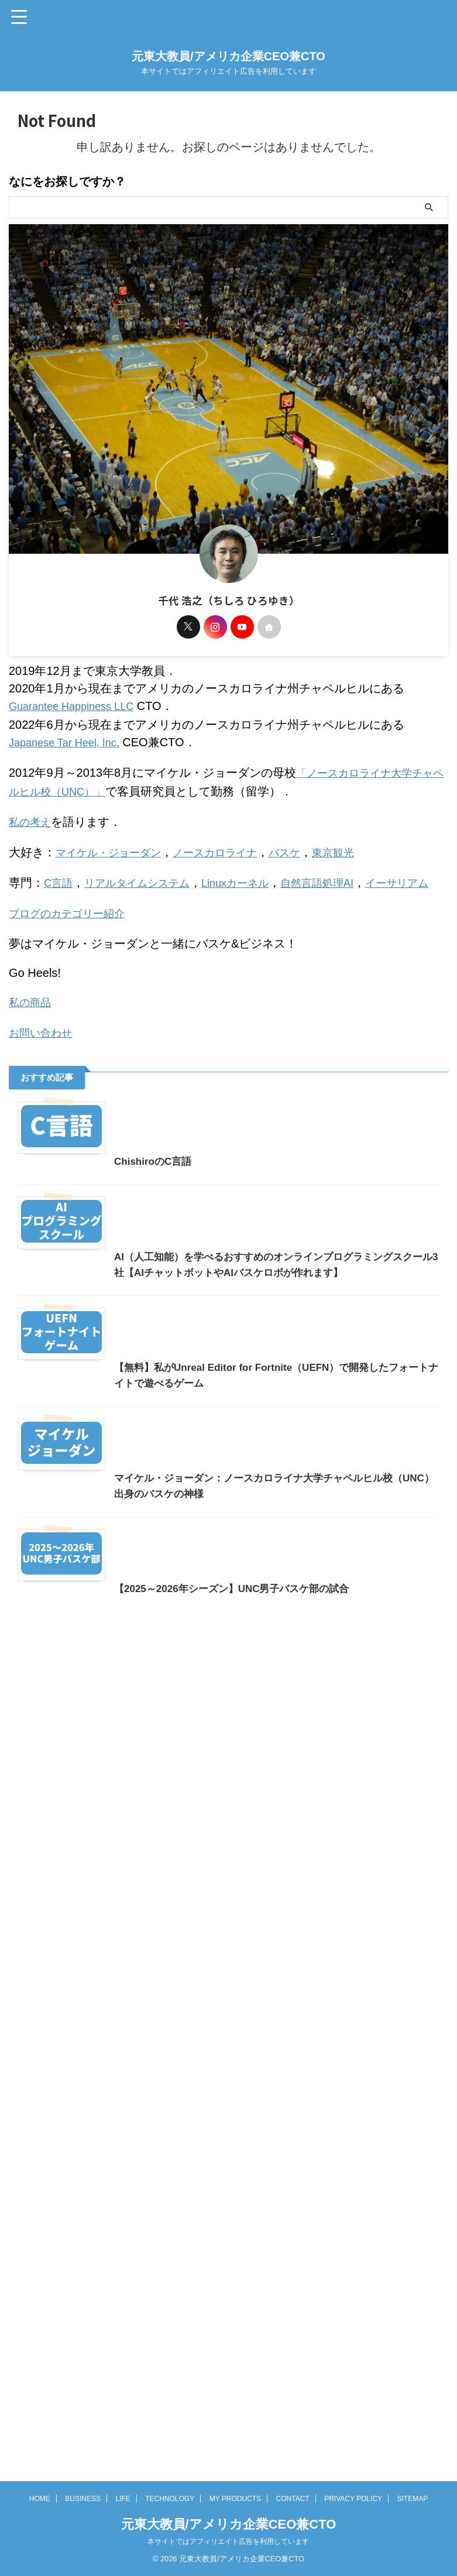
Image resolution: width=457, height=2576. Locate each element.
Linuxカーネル (253, 875)
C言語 (59, 875)
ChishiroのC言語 (58, 1341)
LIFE (122, 2539)
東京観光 (359, 846)
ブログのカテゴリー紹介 (73, 922)
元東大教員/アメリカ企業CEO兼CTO (228, 56)
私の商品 (32, 1010)
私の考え (32, 817)
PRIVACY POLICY (353, 2539)
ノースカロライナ (231, 846)
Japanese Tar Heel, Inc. (70, 741)
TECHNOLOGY (169, 2539)
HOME (39, 2539)
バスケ (307, 846)
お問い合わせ (44, 1039)
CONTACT (293, 2539)
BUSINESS (83, 2539)
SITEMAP (412, 2539)
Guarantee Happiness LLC (78, 705)
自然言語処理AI (343, 875)
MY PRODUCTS (235, 2539)
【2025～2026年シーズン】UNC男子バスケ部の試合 (142, 2463)
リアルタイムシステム (145, 875)
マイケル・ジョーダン (114, 846)
